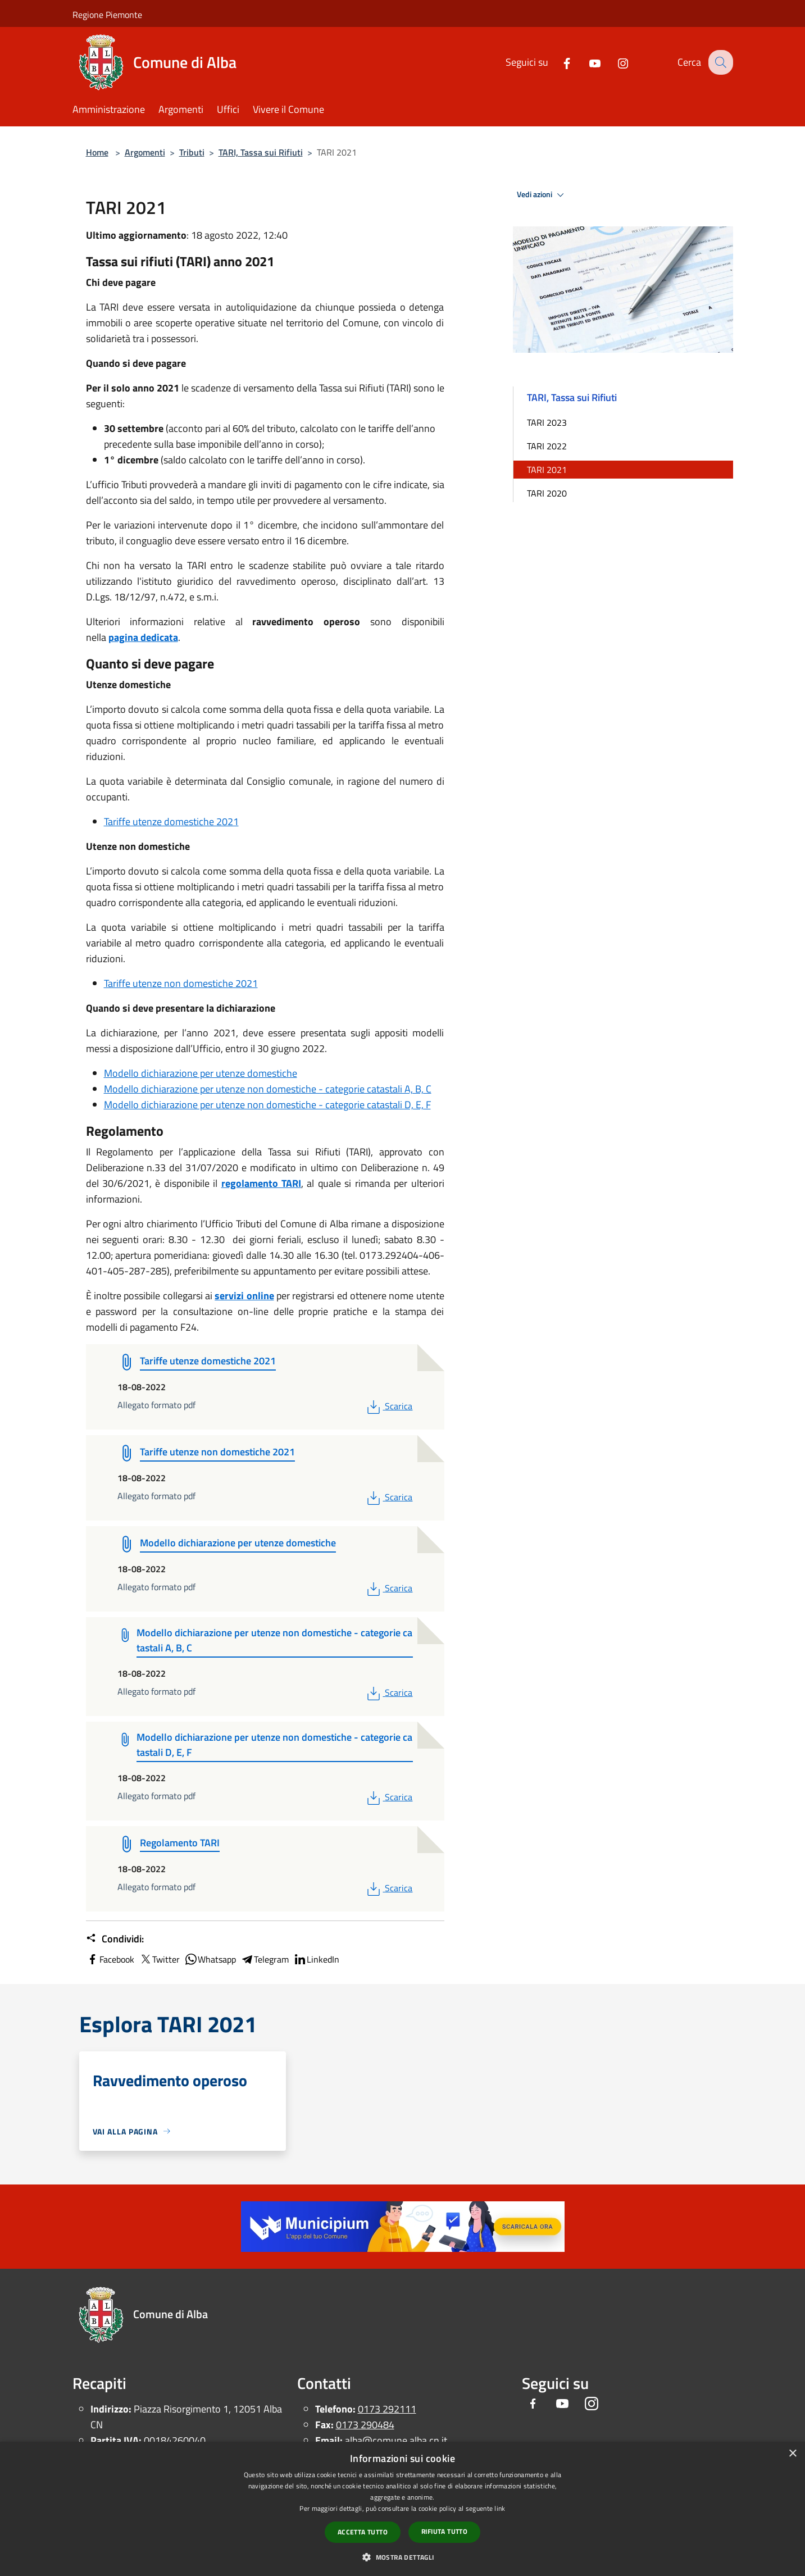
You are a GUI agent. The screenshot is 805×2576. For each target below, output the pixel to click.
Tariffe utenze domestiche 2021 (171, 821)
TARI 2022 (547, 446)
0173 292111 (387, 2408)
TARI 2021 (547, 469)
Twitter (159, 1959)
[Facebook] (558, 62)
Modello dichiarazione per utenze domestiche (200, 1073)
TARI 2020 (547, 493)
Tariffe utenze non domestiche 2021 (181, 983)
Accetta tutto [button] (363, 2532)
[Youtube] (586, 62)
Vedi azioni (542, 195)
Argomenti (145, 152)
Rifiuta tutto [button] (444, 2531)
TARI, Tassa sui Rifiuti (261, 152)
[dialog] (402, 2509)
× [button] (792, 2454)
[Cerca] (719, 62)
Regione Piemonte (107, 14)
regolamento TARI (261, 1183)
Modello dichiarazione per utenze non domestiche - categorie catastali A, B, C (267, 1088)
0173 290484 (365, 2424)
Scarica (388, 1406)
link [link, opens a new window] (499, 2508)
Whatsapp (210, 1959)
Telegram (264, 1959)
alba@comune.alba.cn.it (396, 2440)
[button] (402, 2557)
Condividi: (115, 1939)
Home (97, 152)
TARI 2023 (547, 422)
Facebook (110, 1959)
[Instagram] (614, 62)
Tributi (191, 152)
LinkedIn (316, 1959)
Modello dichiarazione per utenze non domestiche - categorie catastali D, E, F (267, 1104)
